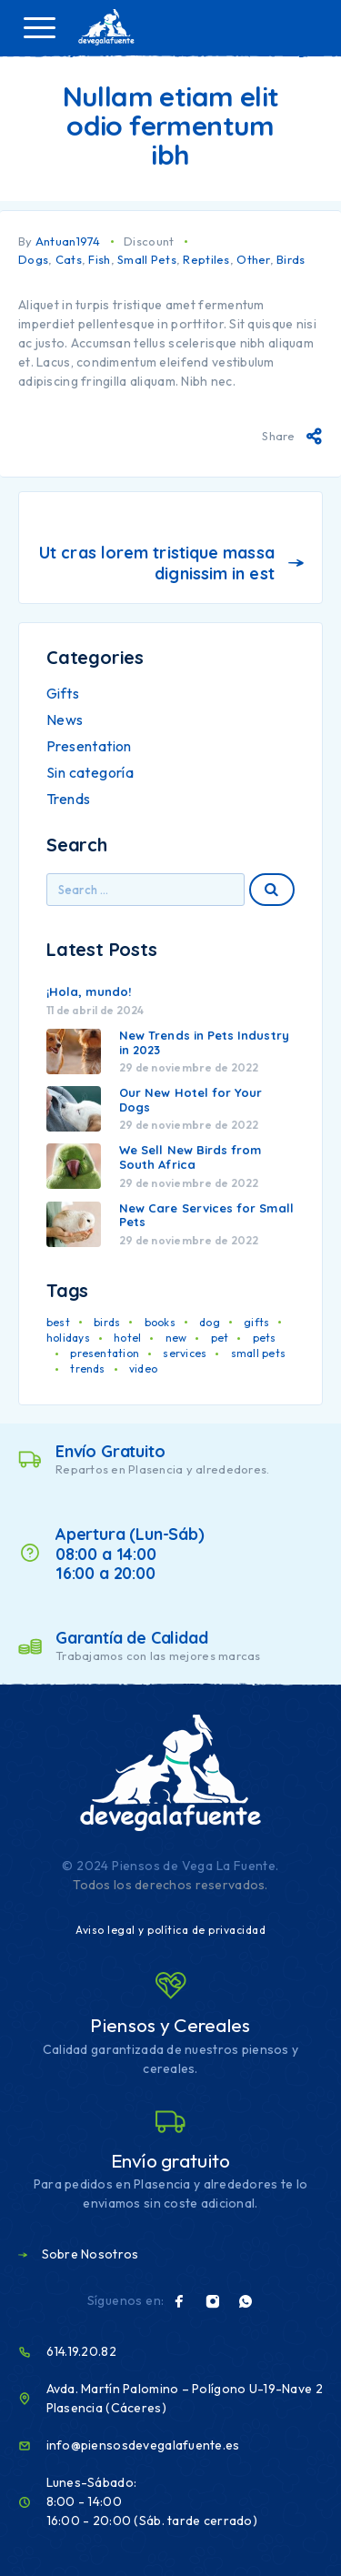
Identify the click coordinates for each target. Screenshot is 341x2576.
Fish (99, 259)
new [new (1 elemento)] (176, 1337)
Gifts (62, 693)
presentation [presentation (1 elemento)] (104, 1353)
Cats (68, 259)
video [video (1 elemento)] (143, 1368)
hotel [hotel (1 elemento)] (127, 1337)
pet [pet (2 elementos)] (220, 1337)
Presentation (89, 746)
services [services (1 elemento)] (184, 1353)
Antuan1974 (68, 241)
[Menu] (39, 27)
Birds (290, 259)
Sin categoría (90, 772)
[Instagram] (212, 2301)
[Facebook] (179, 2301)
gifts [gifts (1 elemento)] (256, 1322)
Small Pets (146, 259)
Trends (68, 799)
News (65, 719)
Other (252, 259)
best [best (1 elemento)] (58, 1322)
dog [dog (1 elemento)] (209, 1322)
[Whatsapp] (245, 2301)
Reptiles (206, 259)
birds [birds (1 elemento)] (107, 1322)
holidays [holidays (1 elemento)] (68, 1337)
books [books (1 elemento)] (160, 1322)
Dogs (33, 259)
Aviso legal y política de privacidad (170, 1930)
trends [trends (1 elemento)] (87, 1368)
